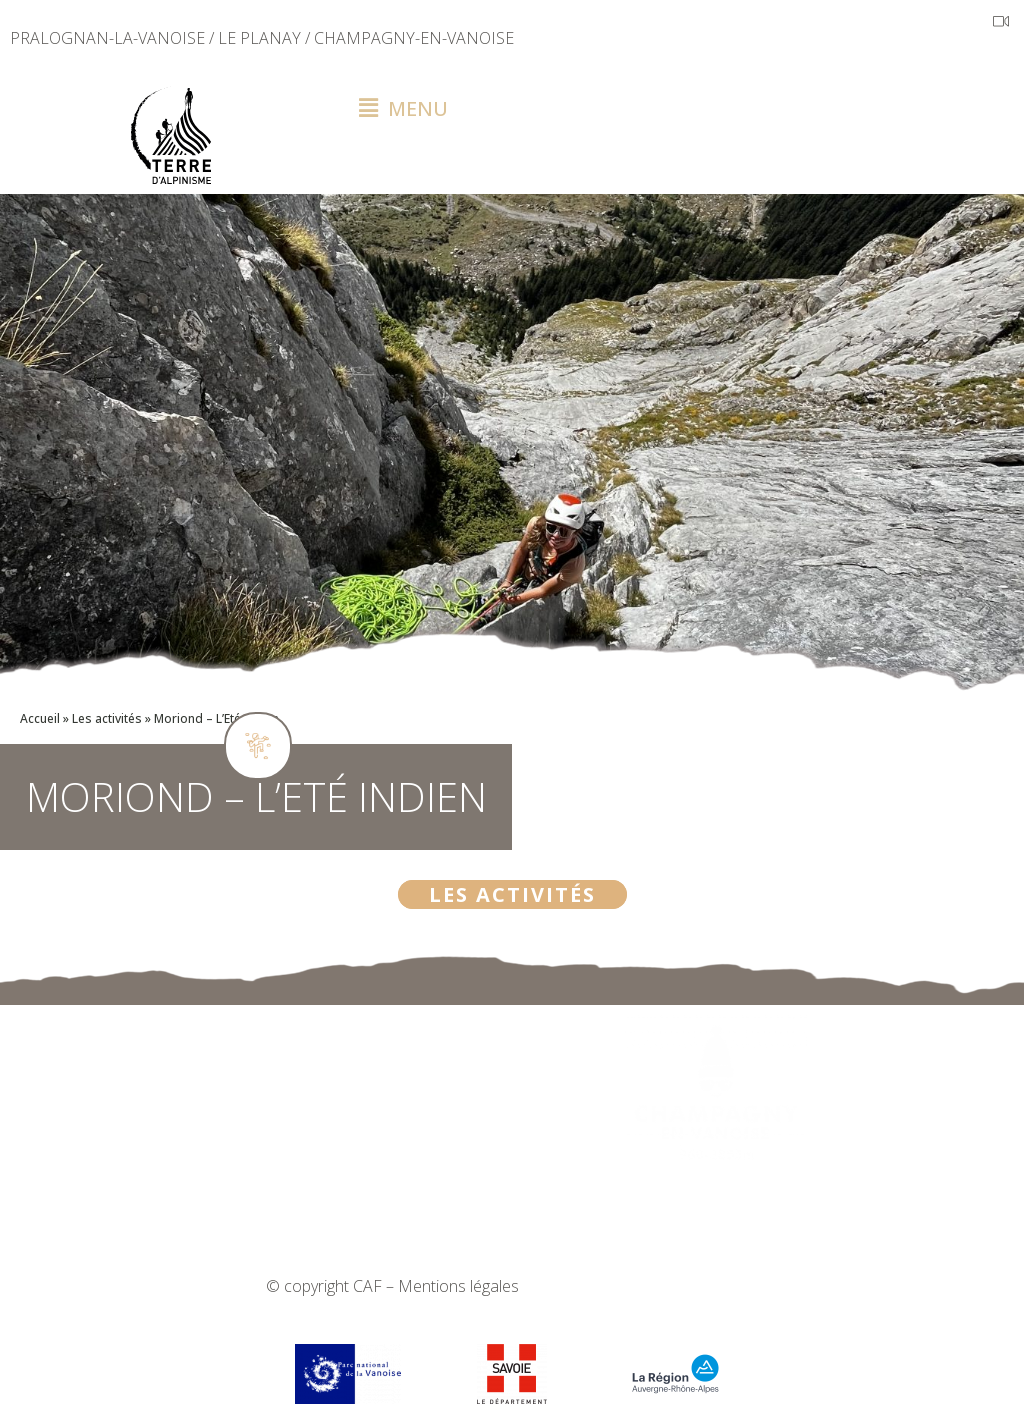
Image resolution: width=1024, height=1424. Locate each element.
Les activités (107, 718)
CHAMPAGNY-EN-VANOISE (414, 38)
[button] (682, 108)
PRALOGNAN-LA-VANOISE (107, 38)
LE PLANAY (259, 38)
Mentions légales (458, 1286)
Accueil (40, 718)
